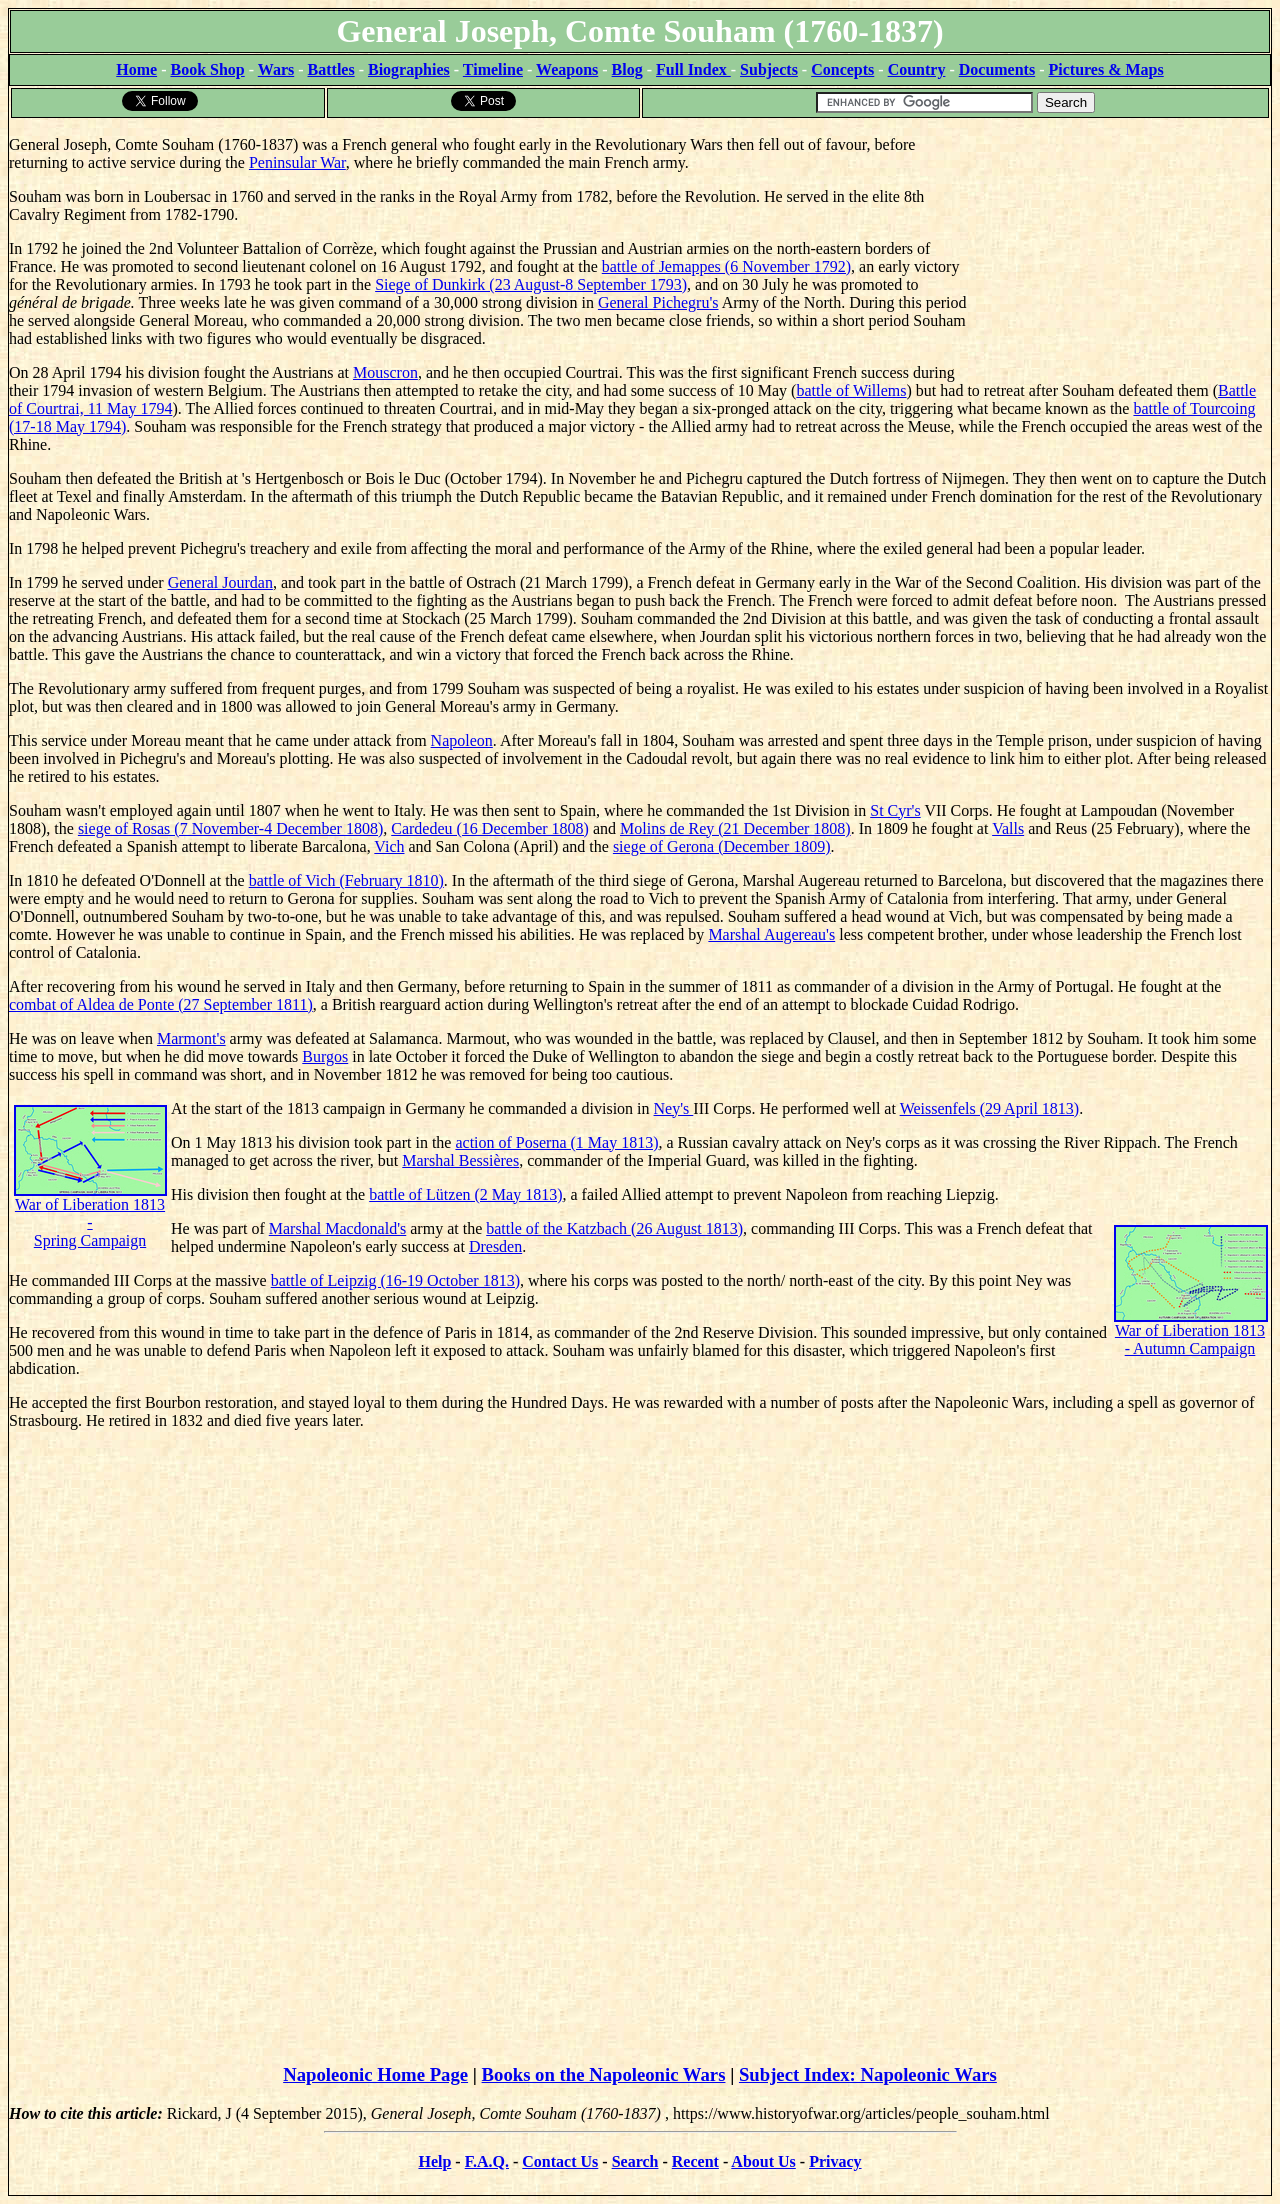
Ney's (674, 1108)
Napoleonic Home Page (375, 2074)
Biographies (409, 69)
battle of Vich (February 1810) (346, 880)
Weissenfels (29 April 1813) (990, 1108)
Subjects (769, 69)
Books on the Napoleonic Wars (604, 2074)
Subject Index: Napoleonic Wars (868, 2074)
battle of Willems (851, 390)
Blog (627, 69)
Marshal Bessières (460, 1160)
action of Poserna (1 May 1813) (556, 1142)
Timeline (493, 69)
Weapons (567, 69)
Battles (331, 69)
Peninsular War (297, 162)
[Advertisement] (1120, 245)
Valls (1008, 828)
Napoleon (462, 740)
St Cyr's (895, 810)
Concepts (842, 69)
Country (917, 69)
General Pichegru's (658, 302)
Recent (695, 2161)
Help (434, 2161)
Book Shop (207, 69)
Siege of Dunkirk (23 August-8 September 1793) (531, 284)
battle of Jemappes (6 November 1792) (726, 266)
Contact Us (560, 2161)
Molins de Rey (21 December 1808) (735, 828)
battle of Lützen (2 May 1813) (465, 1194)
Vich (389, 846)
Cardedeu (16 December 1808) (490, 828)
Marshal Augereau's (771, 934)
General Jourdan (220, 582)
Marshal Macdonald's (338, 1228)
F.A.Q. (487, 2161)
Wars (276, 69)
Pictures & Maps (1106, 69)
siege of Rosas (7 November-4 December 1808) (230, 828)
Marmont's (191, 1038)
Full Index (693, 69)
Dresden (495, 1246)
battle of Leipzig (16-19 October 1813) (395, 1280)
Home (136, 69)
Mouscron (385, 372)
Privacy (835, 2161)
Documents (997, 69)
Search (635, 2161)
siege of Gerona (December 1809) (722, 846)
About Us (763, 2161)
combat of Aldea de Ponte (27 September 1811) (161, 1004)
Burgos (325, 1056)
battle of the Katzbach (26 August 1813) (614, 1228)
